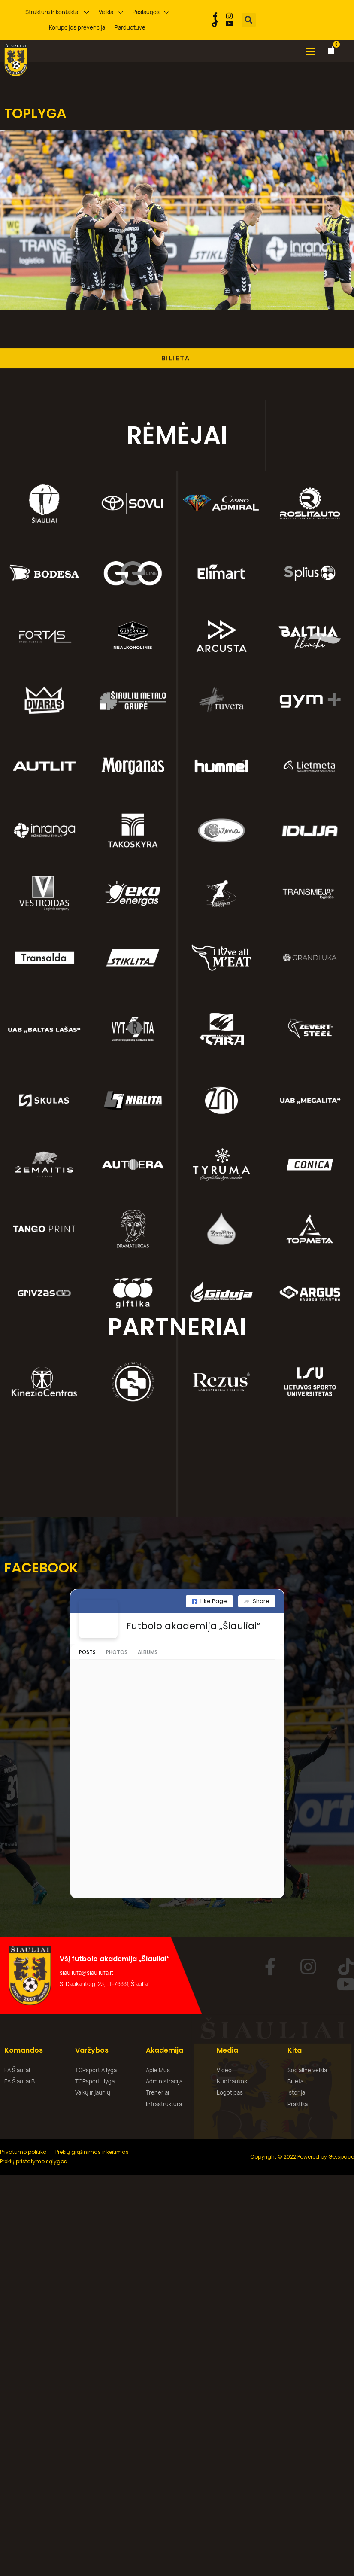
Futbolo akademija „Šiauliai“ (193, 1626)
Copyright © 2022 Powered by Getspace (302, 2156)
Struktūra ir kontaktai (57, 12)
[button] (249, 20)
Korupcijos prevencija (77, 27)
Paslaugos (151, 12)
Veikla (111, 12)
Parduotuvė (130, 27)
